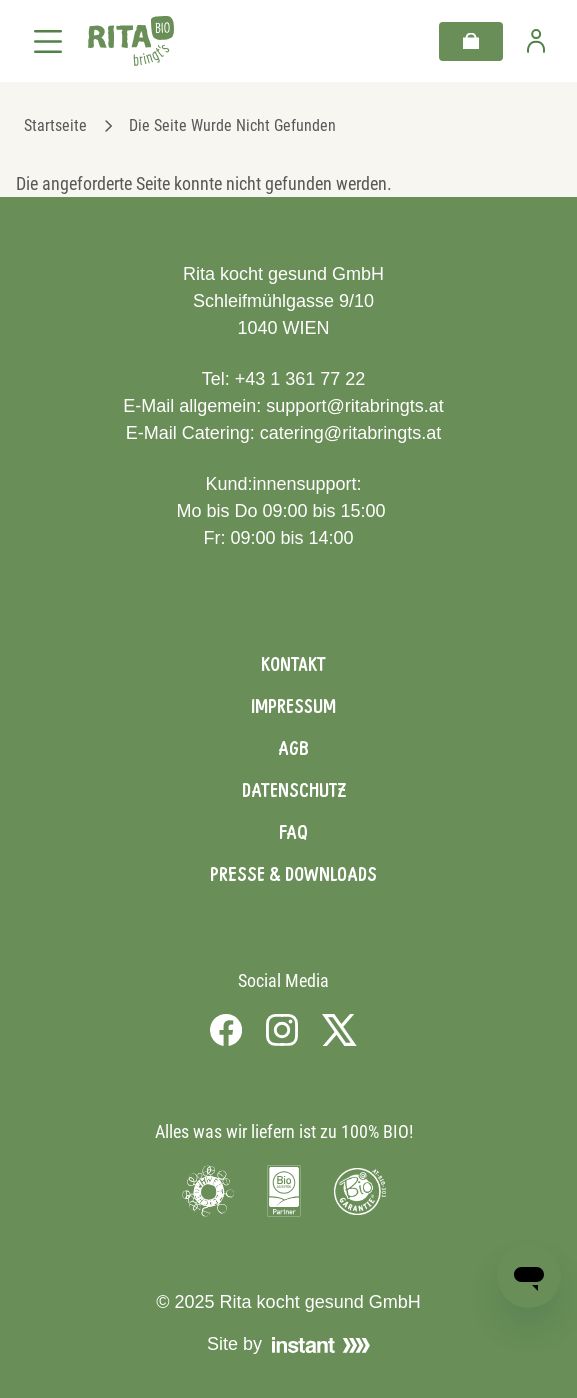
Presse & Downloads (293, 874)
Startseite (55, 125)
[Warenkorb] (471, 41)
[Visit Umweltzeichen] (208, 1191)
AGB (293, 748)
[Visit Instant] (321, 1345)
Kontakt (293, 664)
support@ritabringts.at (354, 406)
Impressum (293, 706)
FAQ (293, 832)
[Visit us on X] (339, 1030)
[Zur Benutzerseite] (536, 41)
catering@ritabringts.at (350, 433)
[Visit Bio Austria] (284, 1191)
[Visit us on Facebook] (226, 1030)
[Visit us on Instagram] (282, 1030)
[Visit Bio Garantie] (360, 1191)
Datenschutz (294, 790)
